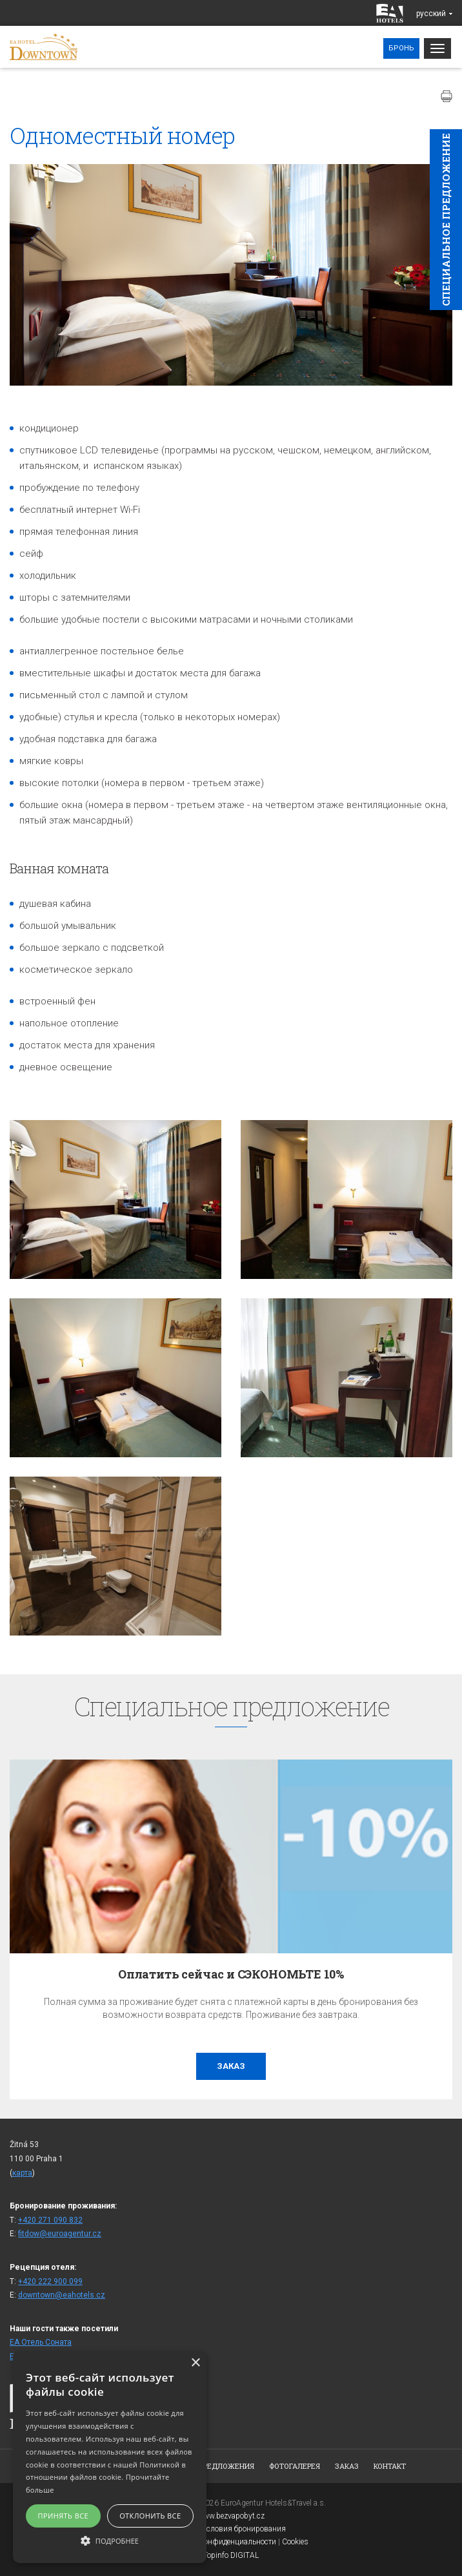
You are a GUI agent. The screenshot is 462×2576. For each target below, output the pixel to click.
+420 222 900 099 (50, 2281)
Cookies (295, 2541)
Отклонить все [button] (150, 2515)
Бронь (401, 48)
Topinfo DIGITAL (231, 2555)
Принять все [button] (63, 2515)
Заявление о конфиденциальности (215, 2541)
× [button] (195, 2363)
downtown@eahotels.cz (61, 2295)
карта (22, 2172)
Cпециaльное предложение (445, 219)
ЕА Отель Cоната (41, 2342)
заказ (231, 2066)
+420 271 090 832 (50, 2220)
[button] (110, 2540)
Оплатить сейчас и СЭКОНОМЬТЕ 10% (231, 1974)
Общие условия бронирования (231, 2528)
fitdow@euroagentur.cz (59, 2233)
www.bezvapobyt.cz (231, 2515)
